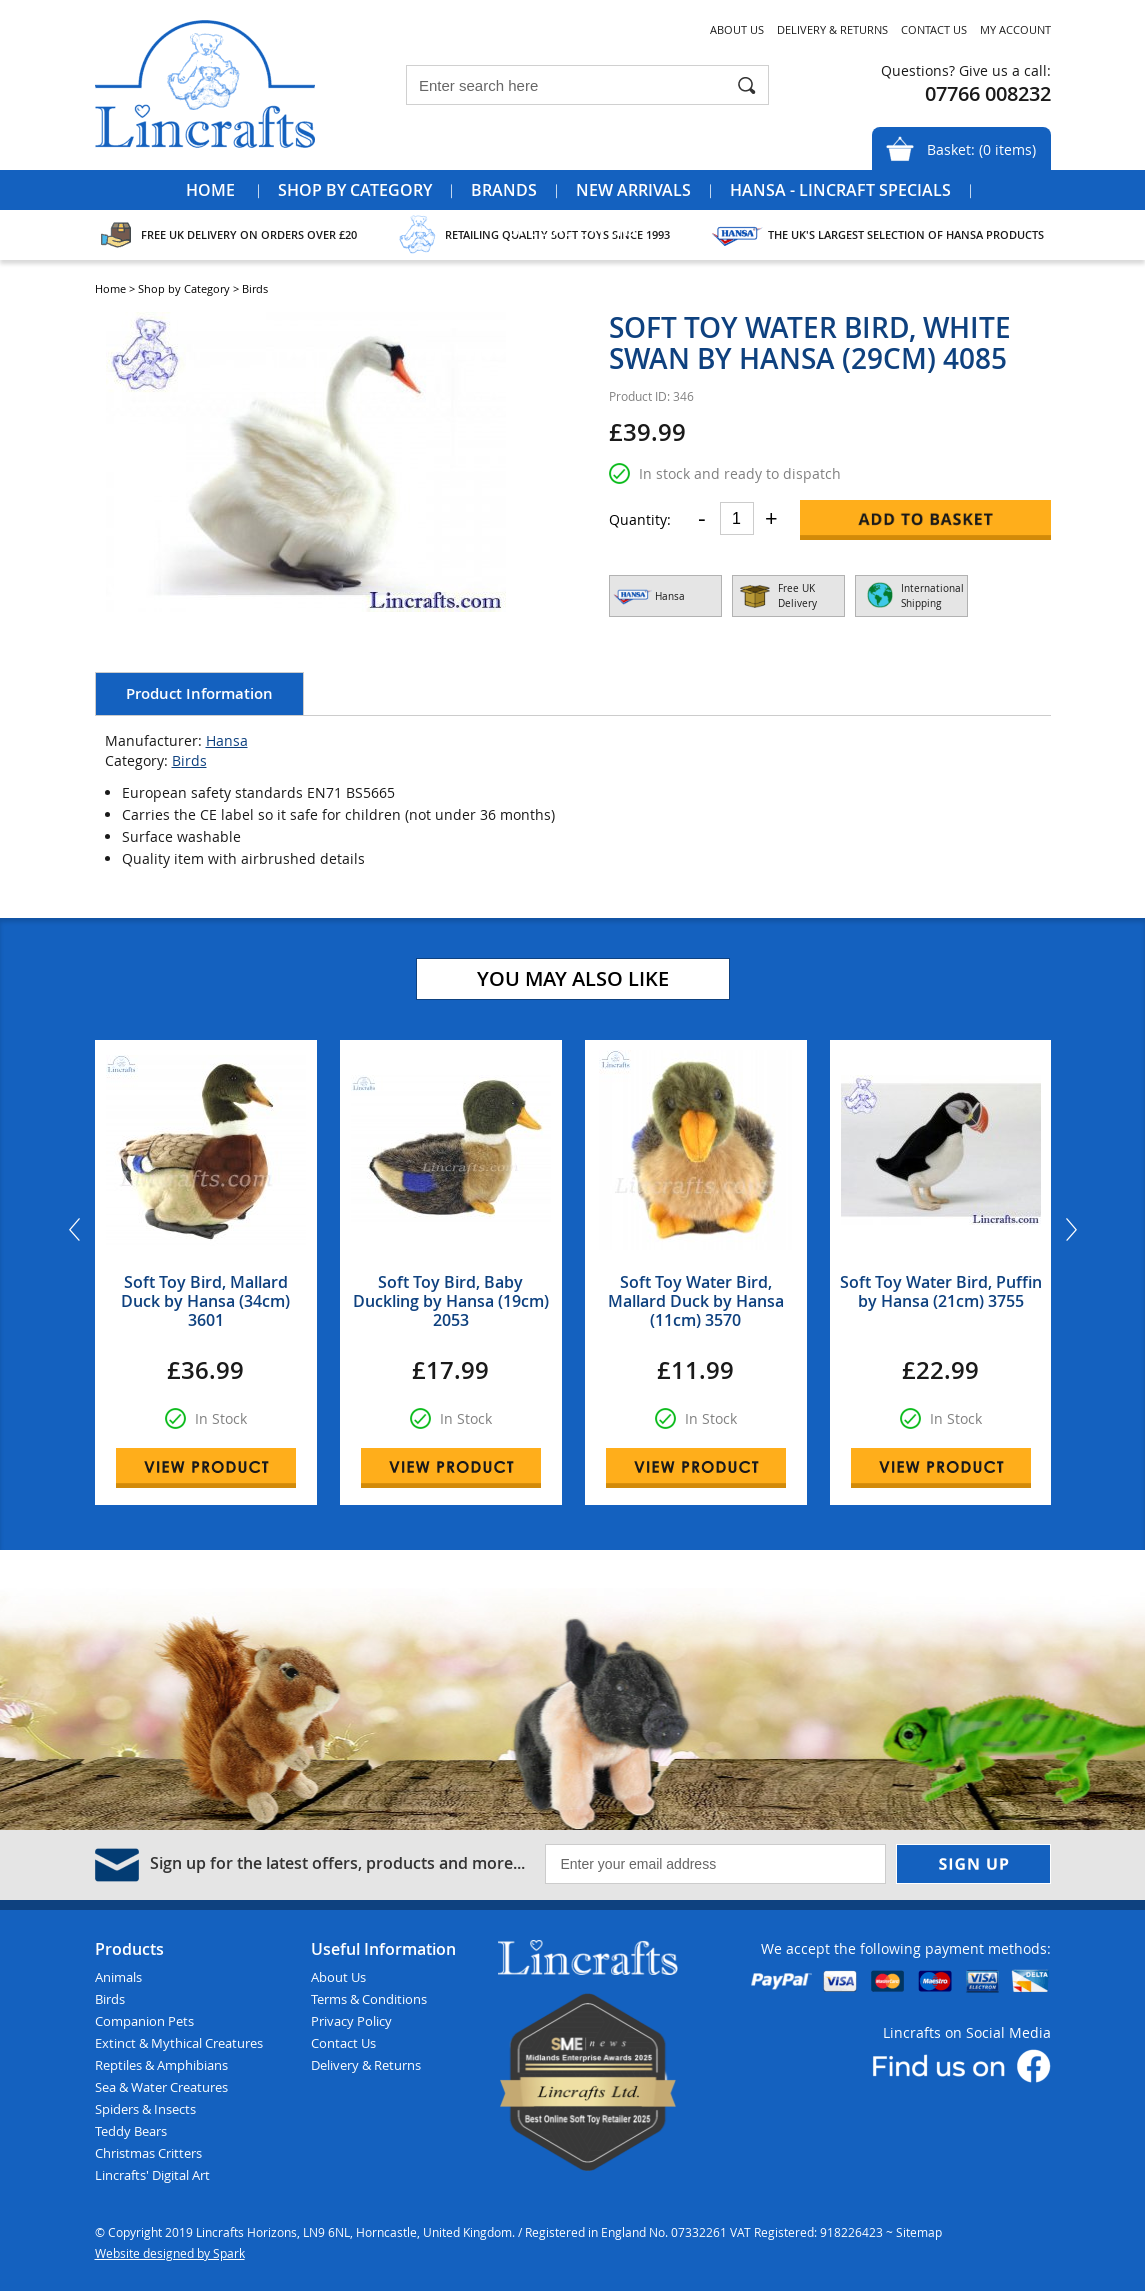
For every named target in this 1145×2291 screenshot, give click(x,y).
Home (210, 190)
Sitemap (919, 2232)
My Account (1015, 29)
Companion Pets (144, 2021)
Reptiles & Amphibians (161, 2065)
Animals (118, 1977)
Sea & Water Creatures (161, 2087)
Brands (504, 190)
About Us (737, 29)
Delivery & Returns (832, 29)
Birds (189, 760)
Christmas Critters (148, 2153)
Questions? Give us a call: (966, 70)
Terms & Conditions (369, 1999)
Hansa (227, 740)
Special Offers (573, 230)
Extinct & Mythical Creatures (179, 2043)
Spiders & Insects (145, 2109)
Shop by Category (355, 190)
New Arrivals (633, 190)
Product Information (199, 693)
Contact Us (934, 29)
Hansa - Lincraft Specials (840, 190)
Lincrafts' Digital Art (152, 2175)
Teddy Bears (131, 2131)
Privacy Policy (351, 2021)
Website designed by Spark (170, 2253)
